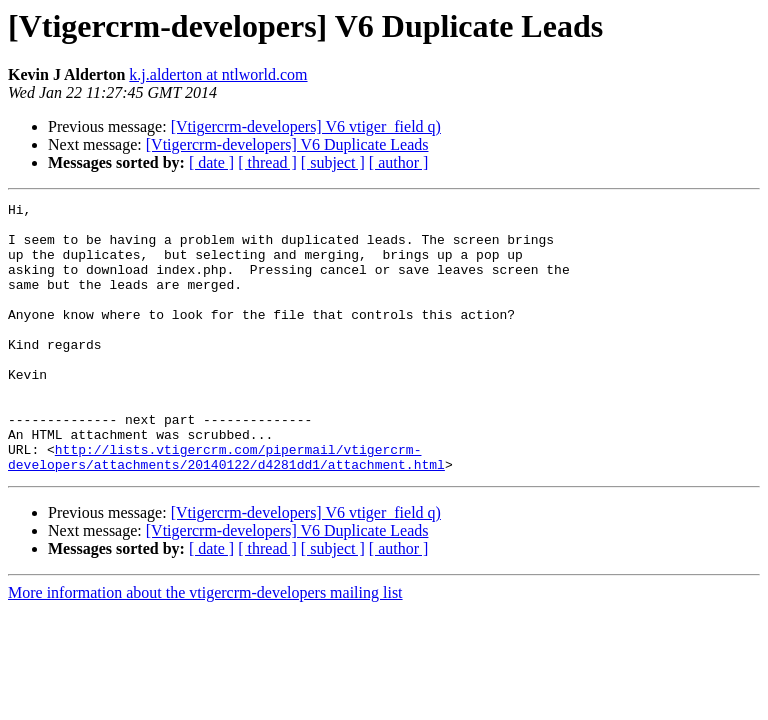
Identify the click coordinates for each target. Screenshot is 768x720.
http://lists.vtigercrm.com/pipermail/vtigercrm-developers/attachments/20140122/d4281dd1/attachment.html (226, 509)
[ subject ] (333, 162)
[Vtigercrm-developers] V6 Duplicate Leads (287, 144)
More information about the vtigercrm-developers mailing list (205, 646)
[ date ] (211, 162)
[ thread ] (267, 162)
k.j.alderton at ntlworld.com (218, 74)
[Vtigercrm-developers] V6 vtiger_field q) (306, 126)
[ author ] (399, 162)
